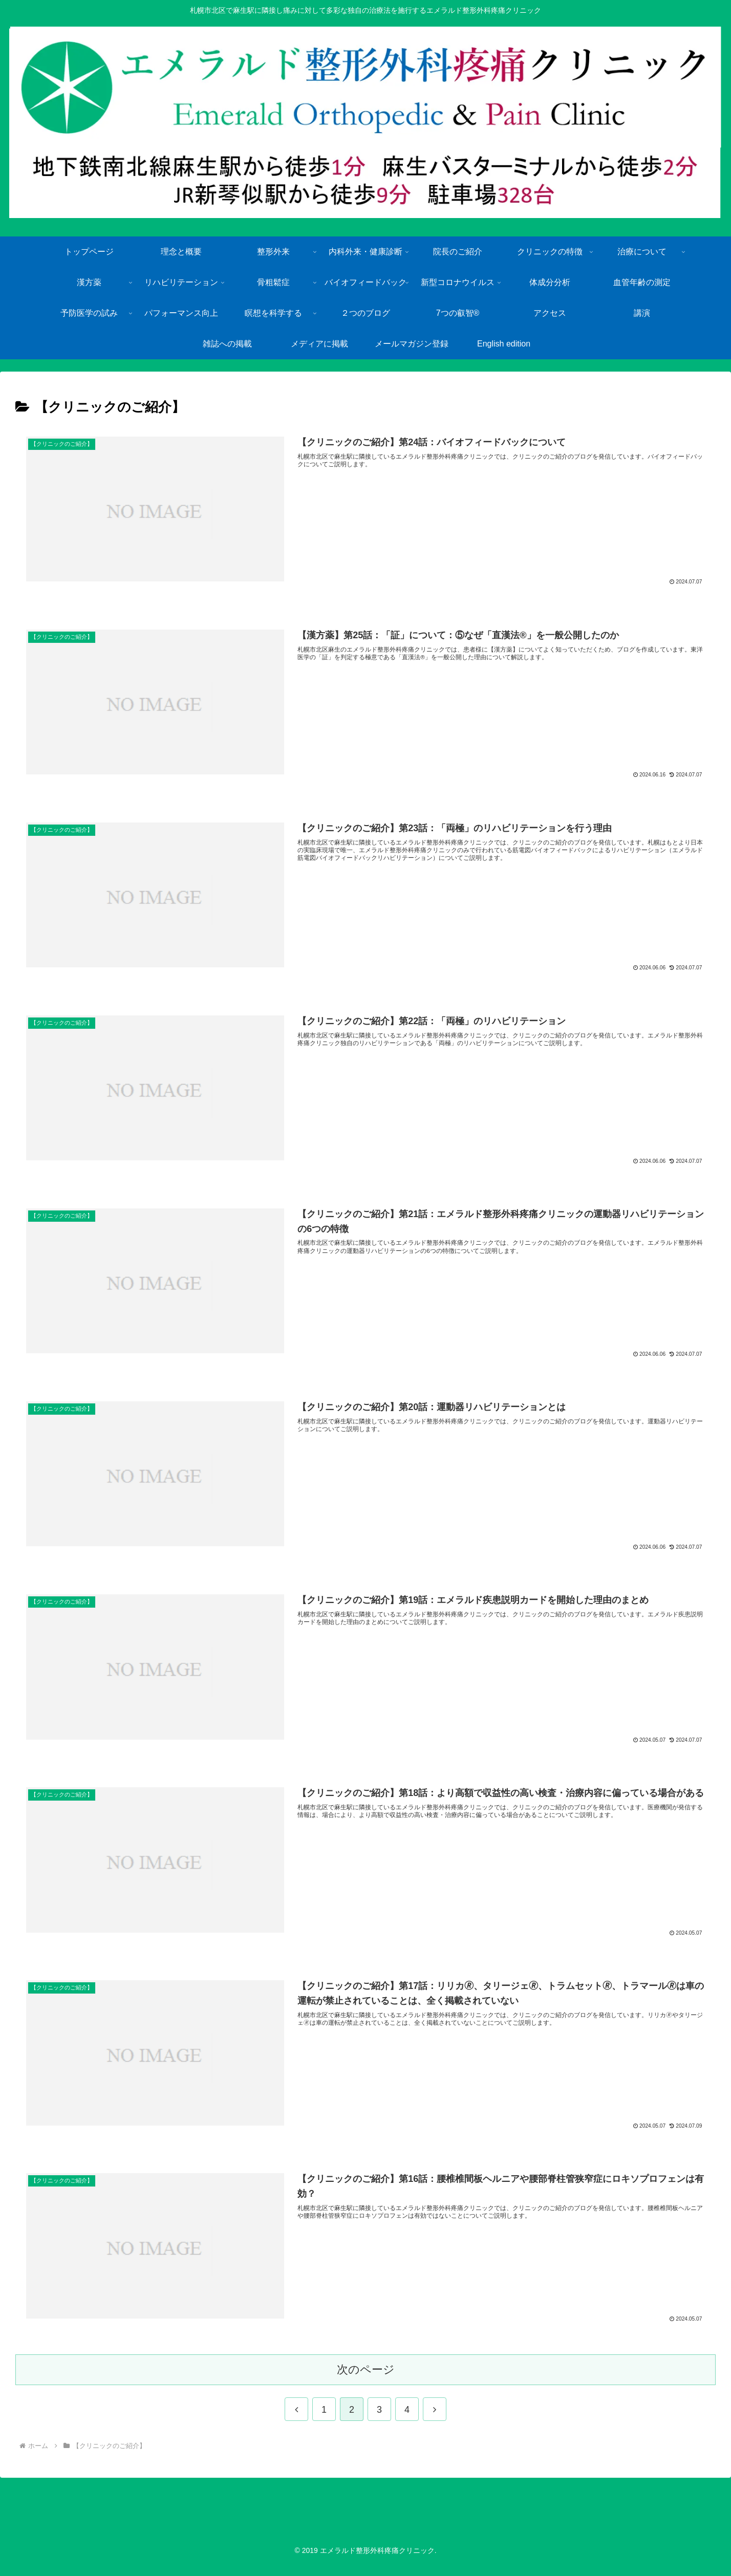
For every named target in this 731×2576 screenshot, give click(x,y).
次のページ (366, 2379)
